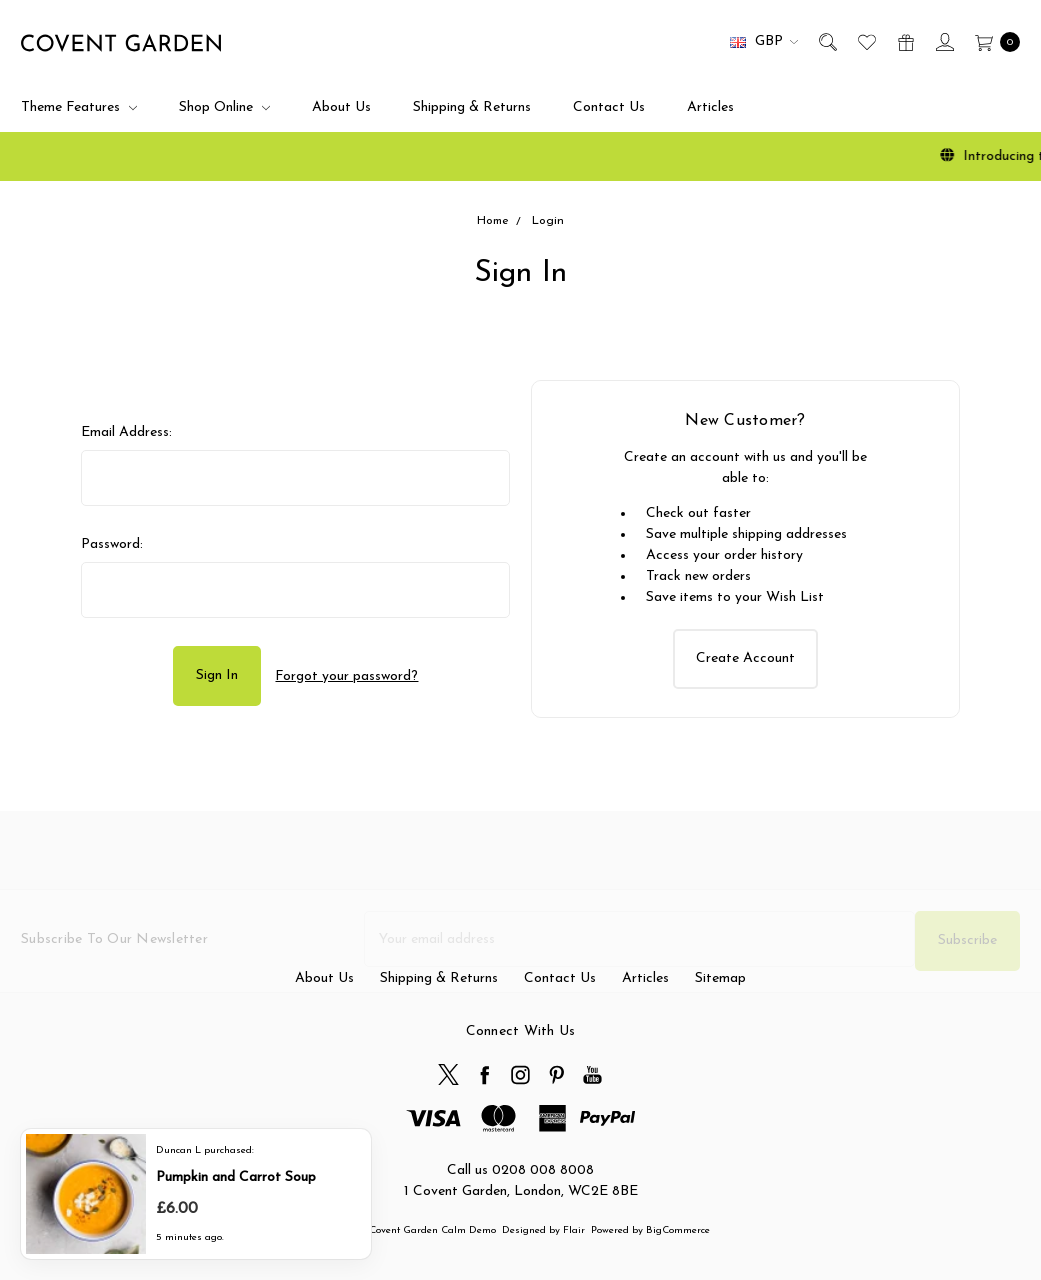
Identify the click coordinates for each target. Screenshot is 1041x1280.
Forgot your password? (346, 676)
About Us (341, 107)
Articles (710, 107)
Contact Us (609, 107)
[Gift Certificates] (904, 41)
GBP (764, 41)
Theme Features (79, 107)
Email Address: (126, 432)
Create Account (745, 658)
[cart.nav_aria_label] (992, 41)
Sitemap (720, 1011)
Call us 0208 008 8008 (520, 1170)
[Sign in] (943, 41)
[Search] (826, 41)
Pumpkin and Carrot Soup (236, 1176)
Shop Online (224, 107)
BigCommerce (678, 1230)
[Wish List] (865, 41)
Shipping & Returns (472, 107)
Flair (574, 1230)
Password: (112, 544)
